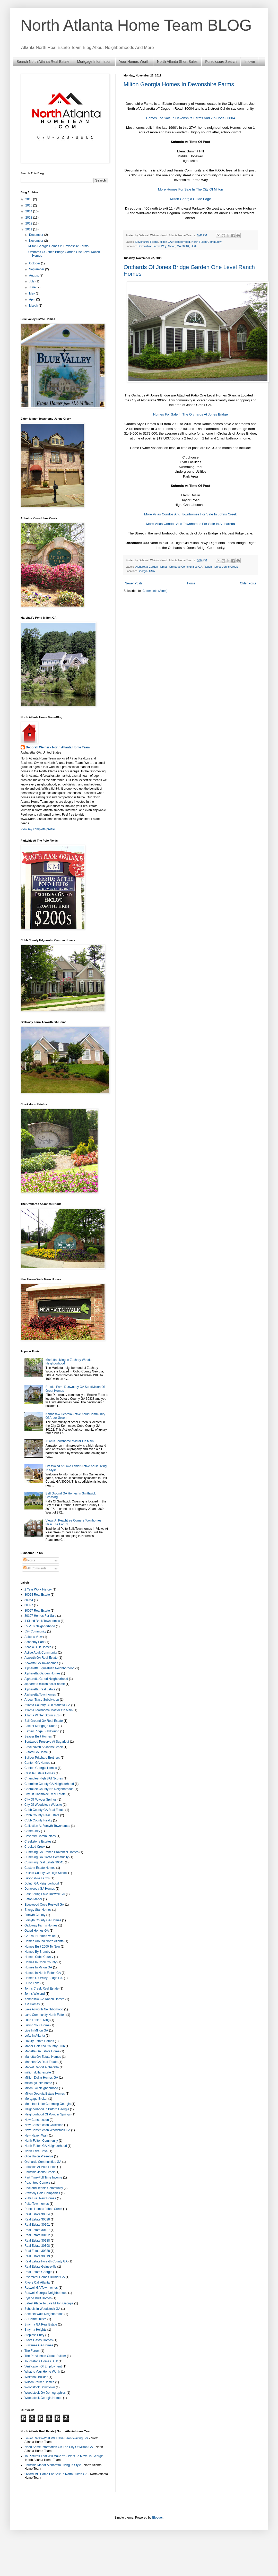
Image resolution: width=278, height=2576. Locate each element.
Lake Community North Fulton (44, 2015)
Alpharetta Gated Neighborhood (46, 1679)
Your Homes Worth (134, 61)
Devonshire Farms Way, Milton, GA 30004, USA (167, 246)
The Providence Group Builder (45, 2356)
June (33, 287)
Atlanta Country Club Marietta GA (47, 1705)
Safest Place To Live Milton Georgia (48, 2303)
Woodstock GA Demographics (45, 2393)
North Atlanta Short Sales (177, 61)
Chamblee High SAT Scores (43, 1778)
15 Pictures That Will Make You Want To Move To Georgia (63, 2456)
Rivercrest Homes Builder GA (44, 2277)
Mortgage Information (94, 61)
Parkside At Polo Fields (40, 2167)
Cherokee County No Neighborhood (49, 1789)
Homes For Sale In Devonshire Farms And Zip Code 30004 (190, 118)
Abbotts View (33, 1637)
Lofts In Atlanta (34, 2035)
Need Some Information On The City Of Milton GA (58, 2447)
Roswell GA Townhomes (41, 2287)
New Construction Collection (43, 2125)
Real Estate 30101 (37, 2224)
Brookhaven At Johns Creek (43, 1747)
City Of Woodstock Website (43, 1804)
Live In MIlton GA (36, 2030)
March (34, 305)
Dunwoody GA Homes (39, 1888)
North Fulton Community (207, 241)
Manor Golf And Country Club (44, 2046)
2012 (29, 223)
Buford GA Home (36, 1752)
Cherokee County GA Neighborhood (49, 1784)
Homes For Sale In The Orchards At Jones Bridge (190, 414)
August (34, 275)
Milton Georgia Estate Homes (44, 2093)
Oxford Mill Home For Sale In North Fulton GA (55, 2474)
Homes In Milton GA (38, 1967)
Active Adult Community (40, 1652)
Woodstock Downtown (39, 2387)
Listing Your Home (36, 2025)
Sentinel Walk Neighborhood (44, 2314)
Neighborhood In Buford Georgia (46, 2109)
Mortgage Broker (35, 2098)
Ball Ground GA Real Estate (43, 1721)
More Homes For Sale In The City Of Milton (190, 189)
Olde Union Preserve (38, 2156)
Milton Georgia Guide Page (190, 199)
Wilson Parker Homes (39, 2382)
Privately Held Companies (42, 2193)
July (32, 281)
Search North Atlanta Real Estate (42, 61)
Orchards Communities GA (185, 566)
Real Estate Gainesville (40, 2266)
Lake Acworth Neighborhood (43, 2009)
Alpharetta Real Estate (39, 1689)
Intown (249, 61)
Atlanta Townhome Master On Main (70, 1441)
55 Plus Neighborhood (39, 1626)
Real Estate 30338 (37, 2251)
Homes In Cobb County (40, 1962)
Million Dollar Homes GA (41, 2077)
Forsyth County (34, 1915)
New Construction (36, 2120)
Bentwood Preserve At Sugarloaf (46, 1741)
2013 (29, 217)
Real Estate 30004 (37, 2214)
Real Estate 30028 (37, 2219)
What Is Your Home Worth (42, 2371)
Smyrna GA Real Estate (40, 2324)
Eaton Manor (33, 1899)
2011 (29, 229)
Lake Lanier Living (36, 2020)
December (36, 235)
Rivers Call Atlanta (37, 2282)
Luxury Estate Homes (39, 2041)
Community (32, 1831)
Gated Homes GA (36, 1930)
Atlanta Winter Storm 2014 (42, 1715)
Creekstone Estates (37, 1841)
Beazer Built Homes (38, 1736)
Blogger (157, 2553)
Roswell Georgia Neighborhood (45, 2293)
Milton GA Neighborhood (175, 241)
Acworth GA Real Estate (41, 1657)
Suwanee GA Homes (38, 2345)
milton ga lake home (38, 2083)
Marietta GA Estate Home (41, 2051)
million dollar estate (37, 2072)
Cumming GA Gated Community (46, 1857)
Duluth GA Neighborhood (41, 1883)
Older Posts (248, 583)
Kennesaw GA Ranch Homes (44, 1999)
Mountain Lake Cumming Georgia (47, 2104)
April (32, 299)
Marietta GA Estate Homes (42, 2057)
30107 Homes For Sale (40, 1616)
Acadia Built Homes (37, 1647)
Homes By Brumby (37, 1951)
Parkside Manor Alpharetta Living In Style (52, 2465)
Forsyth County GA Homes (42, 1920)
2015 (29, 205)
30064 (28, 1600)
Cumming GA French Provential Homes (51, 1852)
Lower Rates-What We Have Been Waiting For (56, 2438)
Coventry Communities (40, 1836)
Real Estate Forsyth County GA (45, 2261)
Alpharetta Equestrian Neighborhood (49, 1668)
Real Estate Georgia (38, 2272)
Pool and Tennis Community (43, 2188)
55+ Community (35, 1631)
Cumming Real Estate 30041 (44, 1862)
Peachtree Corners (37, 2182)
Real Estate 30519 (37, 2256)
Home (191, 583)
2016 (29, 199)
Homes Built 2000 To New (42, 1946)
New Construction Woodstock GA (47, 2130)
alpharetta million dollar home (44, 1684)
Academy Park (34, 1642)
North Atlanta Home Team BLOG (136, 25)
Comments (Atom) (154, 591)
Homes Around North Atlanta (44, 1941)
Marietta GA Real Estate (41, 2062)
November (36, 241)
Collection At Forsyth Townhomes (47, 1826)
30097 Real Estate (37, 1610)
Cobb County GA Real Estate (44, 1810)
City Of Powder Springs (40, 1799)
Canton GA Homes (37, 1763)
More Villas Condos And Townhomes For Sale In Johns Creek (190, 514)
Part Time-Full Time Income (43, 2177)
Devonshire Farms (146, 241)
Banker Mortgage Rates (40, 1726)
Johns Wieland (34, 1993)
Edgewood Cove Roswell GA (44, 1904)
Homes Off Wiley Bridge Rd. (43, 1978)
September (37, 269)
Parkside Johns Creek (39, 2172)
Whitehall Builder (36, 2377)
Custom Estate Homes (39, 1868)
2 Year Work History (38, 1589)
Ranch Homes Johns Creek (221, 566)
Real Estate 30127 (37, 2230)
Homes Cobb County (38, 1957)
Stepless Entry (34, 2335)
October (35, 263)
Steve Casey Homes (38, 2340)
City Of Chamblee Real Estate (45, 1794)
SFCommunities (35, 2319)
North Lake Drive (36, 2151)
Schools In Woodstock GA (42, 2309)
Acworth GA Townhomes (41, 1663)
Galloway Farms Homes (40, 1925)
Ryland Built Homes (37, 2298)
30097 (28, 1605)
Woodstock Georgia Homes (43, 2398)
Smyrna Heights (35, 2329)
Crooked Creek (34, 1846)
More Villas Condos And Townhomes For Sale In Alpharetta (190, 524)
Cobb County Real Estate (41, 1815)
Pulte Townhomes (36, 2204)
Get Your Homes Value (40, 1936)
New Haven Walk (36, 2135)
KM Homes (32, 2004)
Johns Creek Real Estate (41, 1988)
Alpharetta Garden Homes (151, 566)
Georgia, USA (146, 571)
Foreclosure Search (221, 61)
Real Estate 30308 (37, 2245)
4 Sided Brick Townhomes (42, 1621)
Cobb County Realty (38, 1820)
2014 (29, 211)
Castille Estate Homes (39, 1773)
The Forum (32, 2351)
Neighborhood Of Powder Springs (47, 2114)
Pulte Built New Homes (40, 2198)
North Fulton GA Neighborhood (45, 2146)
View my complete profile (38, 829)
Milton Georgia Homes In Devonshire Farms (179, 84)
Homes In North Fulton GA (42, 1973)
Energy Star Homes (37, 1910)
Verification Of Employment (43, 2366)
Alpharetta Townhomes (40, 1694)
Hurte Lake (32, 1983)
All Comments (34, 1568)
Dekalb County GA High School (45, 1873)
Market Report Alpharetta (41, 2067)
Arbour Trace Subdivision (41, 1699)
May (32, 293)
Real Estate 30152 (37, 2235)
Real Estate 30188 (37, 2240)
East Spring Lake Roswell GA (44, 1894)
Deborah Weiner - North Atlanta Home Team (58, 747)
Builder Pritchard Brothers (42, 1757)
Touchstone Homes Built (41, 2361)
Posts (29, 1560)
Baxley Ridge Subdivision (41, 1731)
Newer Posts (133, 583)
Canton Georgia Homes (40, 1768)
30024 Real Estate (37, 1594)
